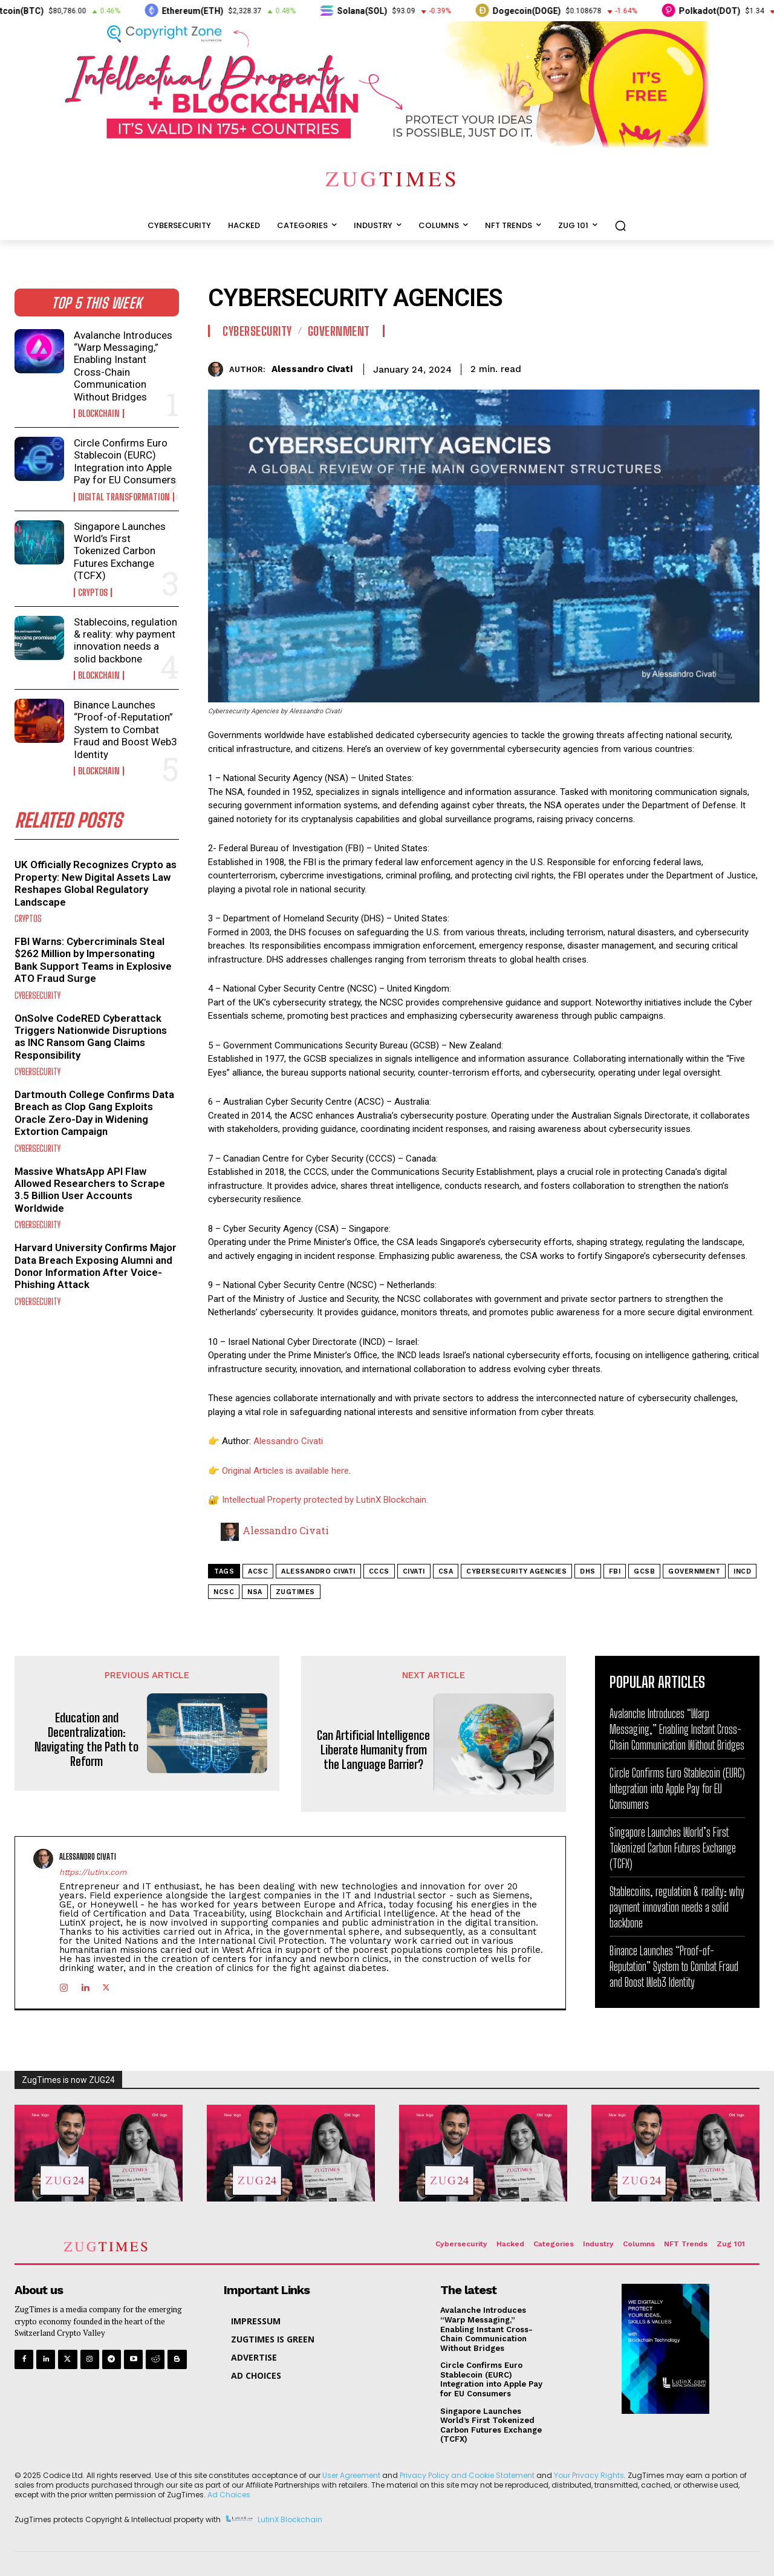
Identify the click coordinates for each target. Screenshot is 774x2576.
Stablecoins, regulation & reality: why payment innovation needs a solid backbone (125, 640)
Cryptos (93, 592)
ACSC (258, 1571)
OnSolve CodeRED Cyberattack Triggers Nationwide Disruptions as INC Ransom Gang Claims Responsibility (91, 1036)
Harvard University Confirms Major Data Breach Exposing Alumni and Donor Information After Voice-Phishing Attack (96, 1265)
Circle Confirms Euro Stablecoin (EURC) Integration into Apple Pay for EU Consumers (125, 461)
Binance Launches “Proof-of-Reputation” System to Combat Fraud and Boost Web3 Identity (125, 729)
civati (414, 1571)
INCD (742, 1571)
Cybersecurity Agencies (516, 1571)
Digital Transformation (124, 497)
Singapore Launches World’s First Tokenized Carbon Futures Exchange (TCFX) (120, 551)
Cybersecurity (37, 995)
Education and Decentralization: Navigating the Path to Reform (86, 1739)
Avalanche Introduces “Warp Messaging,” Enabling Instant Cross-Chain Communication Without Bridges (123, 366)
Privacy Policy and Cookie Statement (467, 2475)
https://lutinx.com (92, 1872)
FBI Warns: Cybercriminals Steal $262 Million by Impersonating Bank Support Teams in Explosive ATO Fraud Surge (93, 959)
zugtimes (295, 1592)
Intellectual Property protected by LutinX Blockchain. (325, 1499)
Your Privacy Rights (589, 2475)
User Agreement (351, 2475)
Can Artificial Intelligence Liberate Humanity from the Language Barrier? (373, 1749)
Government (339, 331)
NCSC (223, 1592)
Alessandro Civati (312, 369)
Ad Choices (228, 2494)
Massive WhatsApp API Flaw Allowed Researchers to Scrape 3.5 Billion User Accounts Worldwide (90, 1189)
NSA (254, 1592)
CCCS (379, 1571)
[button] (620, 225)
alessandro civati (318, 1571)
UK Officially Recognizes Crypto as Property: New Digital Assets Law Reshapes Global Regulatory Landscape (96, 882)
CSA (446, 1571)
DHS (588, 1571)
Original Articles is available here (285, 1470)
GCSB (644, 1571)
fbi (615, 1571)
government (694, 1571)
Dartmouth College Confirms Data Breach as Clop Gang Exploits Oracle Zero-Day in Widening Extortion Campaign (94, 1112)
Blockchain (99, 413)
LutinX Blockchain (290, 2519)
